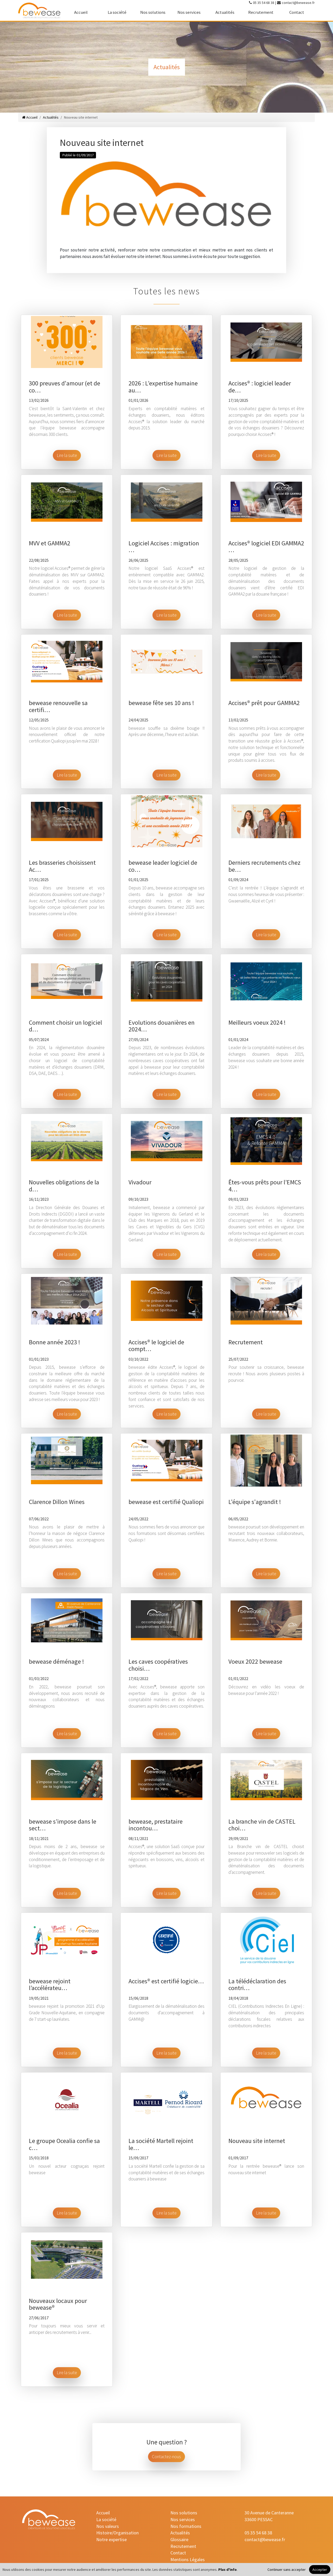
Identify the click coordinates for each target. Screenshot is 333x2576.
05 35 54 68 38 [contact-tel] (263, 2)
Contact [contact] (296, 12)
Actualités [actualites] (224, 12)
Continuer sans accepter (286, 2569)
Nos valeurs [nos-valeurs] (107, 2526)
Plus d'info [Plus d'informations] (227, 2569)
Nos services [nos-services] (189, 12)
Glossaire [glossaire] (179, 2539)
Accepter (319, 2569)
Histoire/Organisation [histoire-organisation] (117, 2533)
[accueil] (39, 10)
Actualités (51, 117)
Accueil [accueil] (81, 12)
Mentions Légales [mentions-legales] (187, 2559)
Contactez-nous (166, 2456)
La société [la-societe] (117, 12)
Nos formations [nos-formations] (185, 2526)
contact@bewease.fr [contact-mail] (298, 2)
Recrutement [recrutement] (260, 12)
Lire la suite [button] (67, 455)
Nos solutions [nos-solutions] (152, 12)
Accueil (29, 117)
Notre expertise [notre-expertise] (111, 2539)
